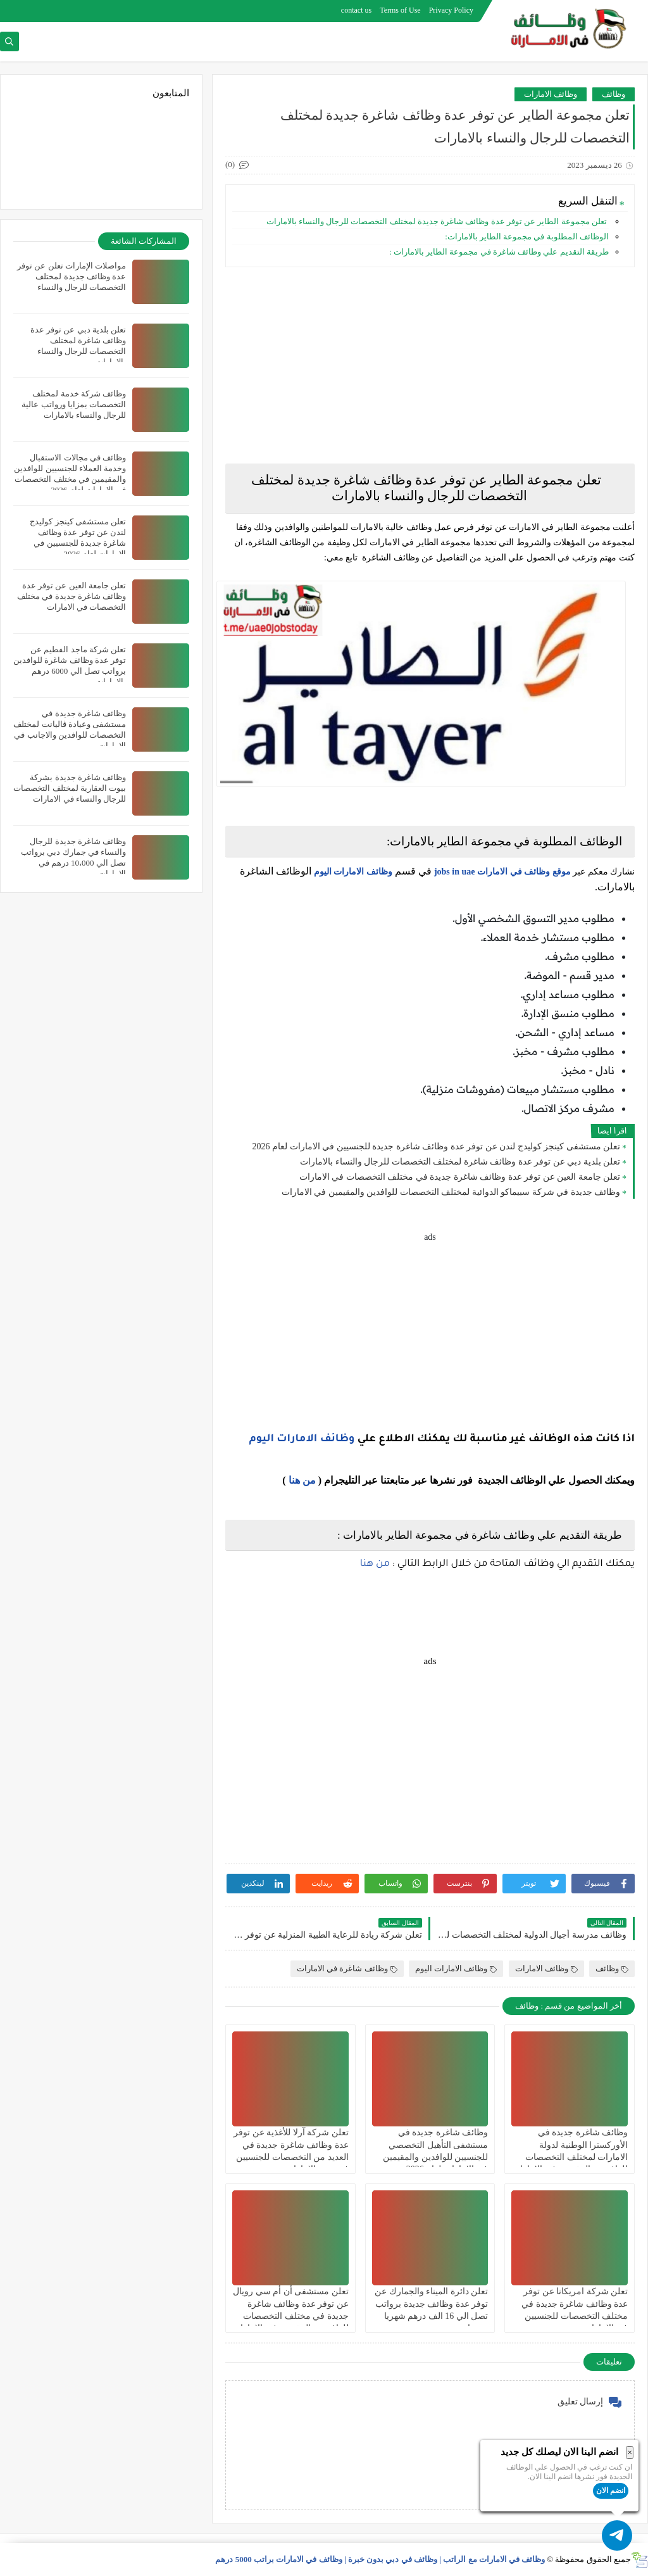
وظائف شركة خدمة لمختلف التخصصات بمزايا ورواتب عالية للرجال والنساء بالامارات (74, 404)
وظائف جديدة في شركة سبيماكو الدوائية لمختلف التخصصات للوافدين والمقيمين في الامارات (451, 1192)
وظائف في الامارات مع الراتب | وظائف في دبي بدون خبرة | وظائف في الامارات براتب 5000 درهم (380, 2559)
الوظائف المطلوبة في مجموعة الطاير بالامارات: (527, 236)
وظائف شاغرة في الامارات (347, 1968)
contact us (356, 10)
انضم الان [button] (610, 2490)
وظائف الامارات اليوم (353, 871)
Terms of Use (400, 10)
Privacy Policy (451, 10)
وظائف (613, 94)
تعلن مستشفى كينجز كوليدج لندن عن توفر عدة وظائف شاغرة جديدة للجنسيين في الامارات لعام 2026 (436, 1146)
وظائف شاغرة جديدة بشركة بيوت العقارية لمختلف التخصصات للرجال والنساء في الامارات (69, 788)
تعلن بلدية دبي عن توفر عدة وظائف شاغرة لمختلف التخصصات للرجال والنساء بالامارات (460, 1161)
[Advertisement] (430, 365)
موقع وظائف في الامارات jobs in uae (502, 871)
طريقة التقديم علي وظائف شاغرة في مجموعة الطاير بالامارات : (499, 251)
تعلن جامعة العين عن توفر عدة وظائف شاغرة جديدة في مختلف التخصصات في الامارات (460, 1177)
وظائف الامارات (550, 94)
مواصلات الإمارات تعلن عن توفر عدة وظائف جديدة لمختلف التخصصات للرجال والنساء (71, 276)
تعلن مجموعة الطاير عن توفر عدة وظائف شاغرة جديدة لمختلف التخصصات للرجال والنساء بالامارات (436, 221)
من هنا (302, 1480)
